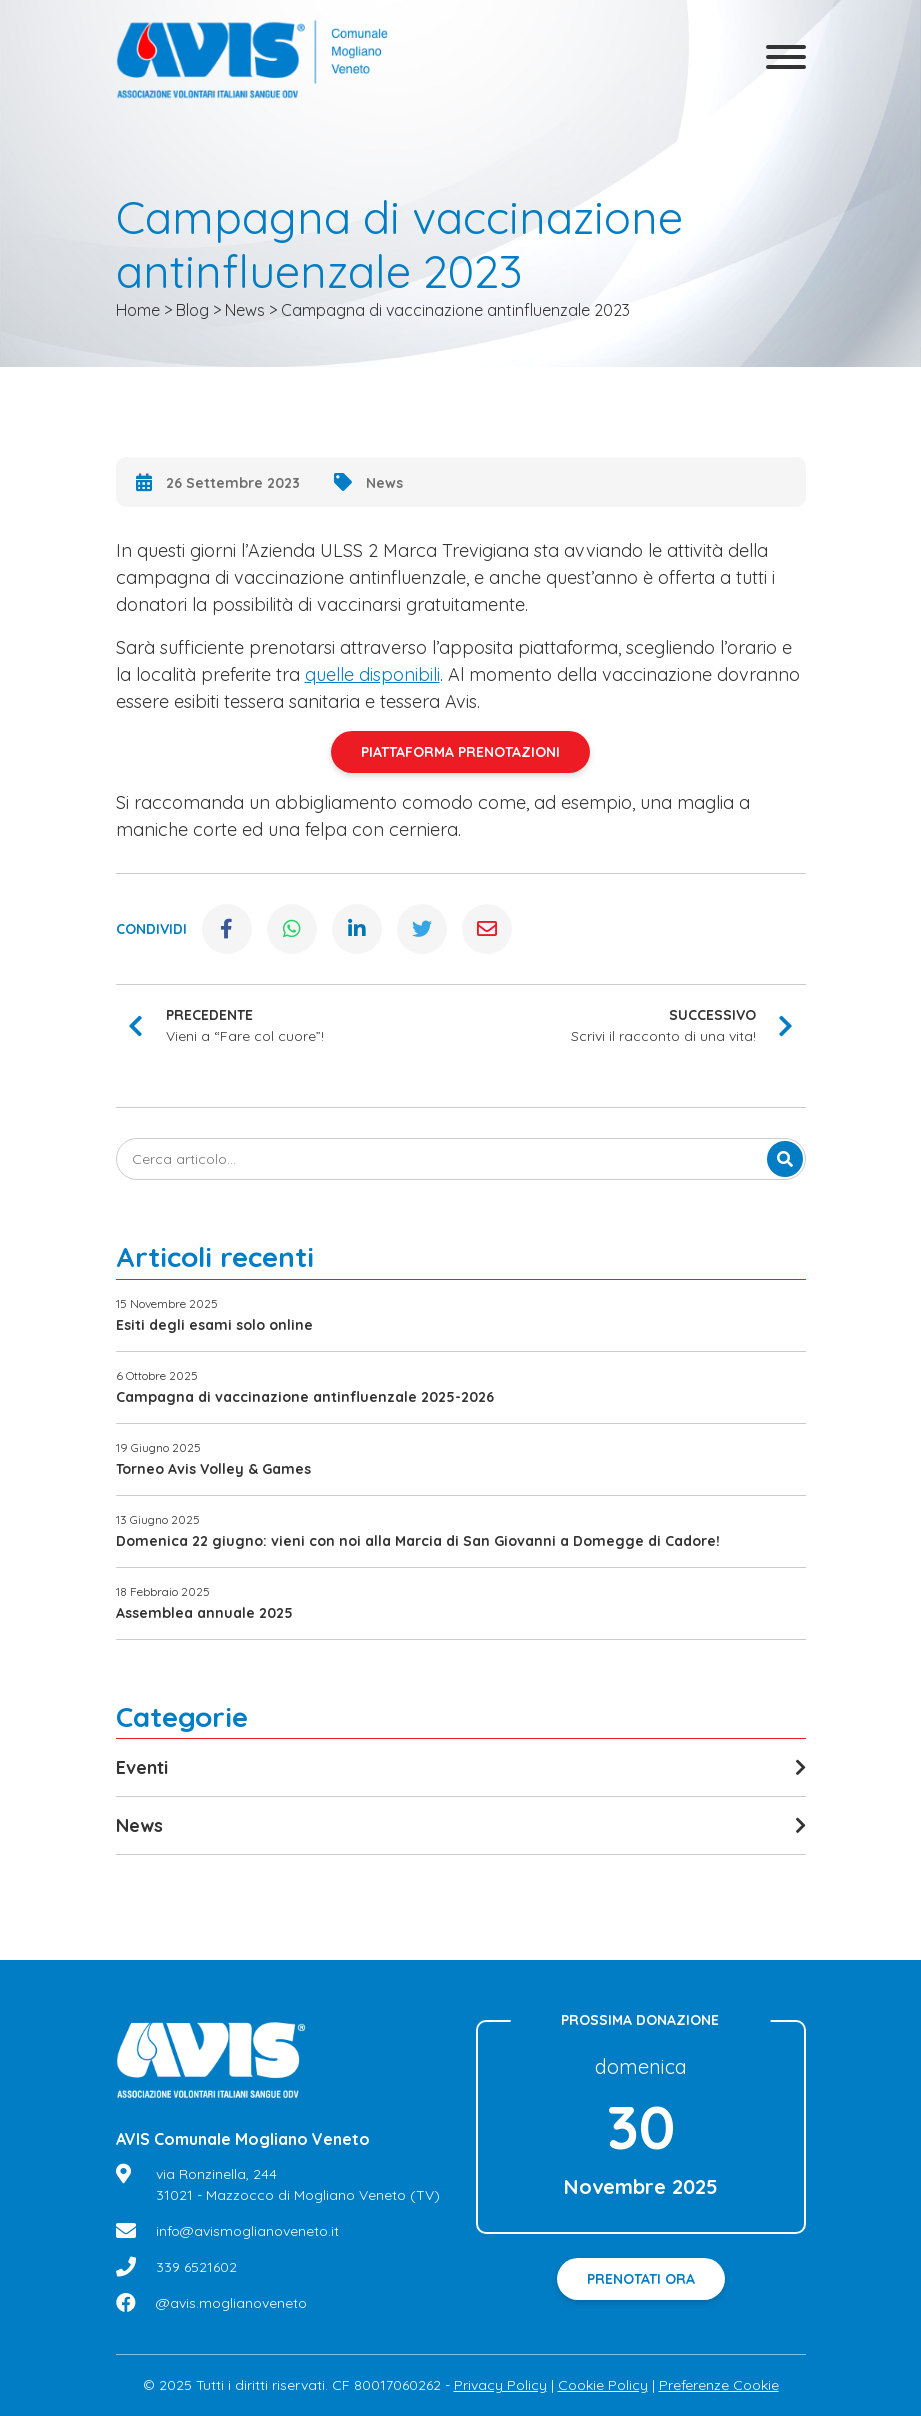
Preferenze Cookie (719, 2385)
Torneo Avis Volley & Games (213, 1469)
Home (138, 310)
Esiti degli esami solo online (214, 1325)
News (245, 310)
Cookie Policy (603, 2385)
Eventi (142, 1767)
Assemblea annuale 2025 (204, 1613)
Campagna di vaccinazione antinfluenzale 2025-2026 (305, 1397)
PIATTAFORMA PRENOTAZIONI (460, 752)
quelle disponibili (372, 674)
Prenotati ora (641, 2279)
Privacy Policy (500, 2385)
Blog (192, 310)
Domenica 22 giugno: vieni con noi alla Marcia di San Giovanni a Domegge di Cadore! (418, 1541)
